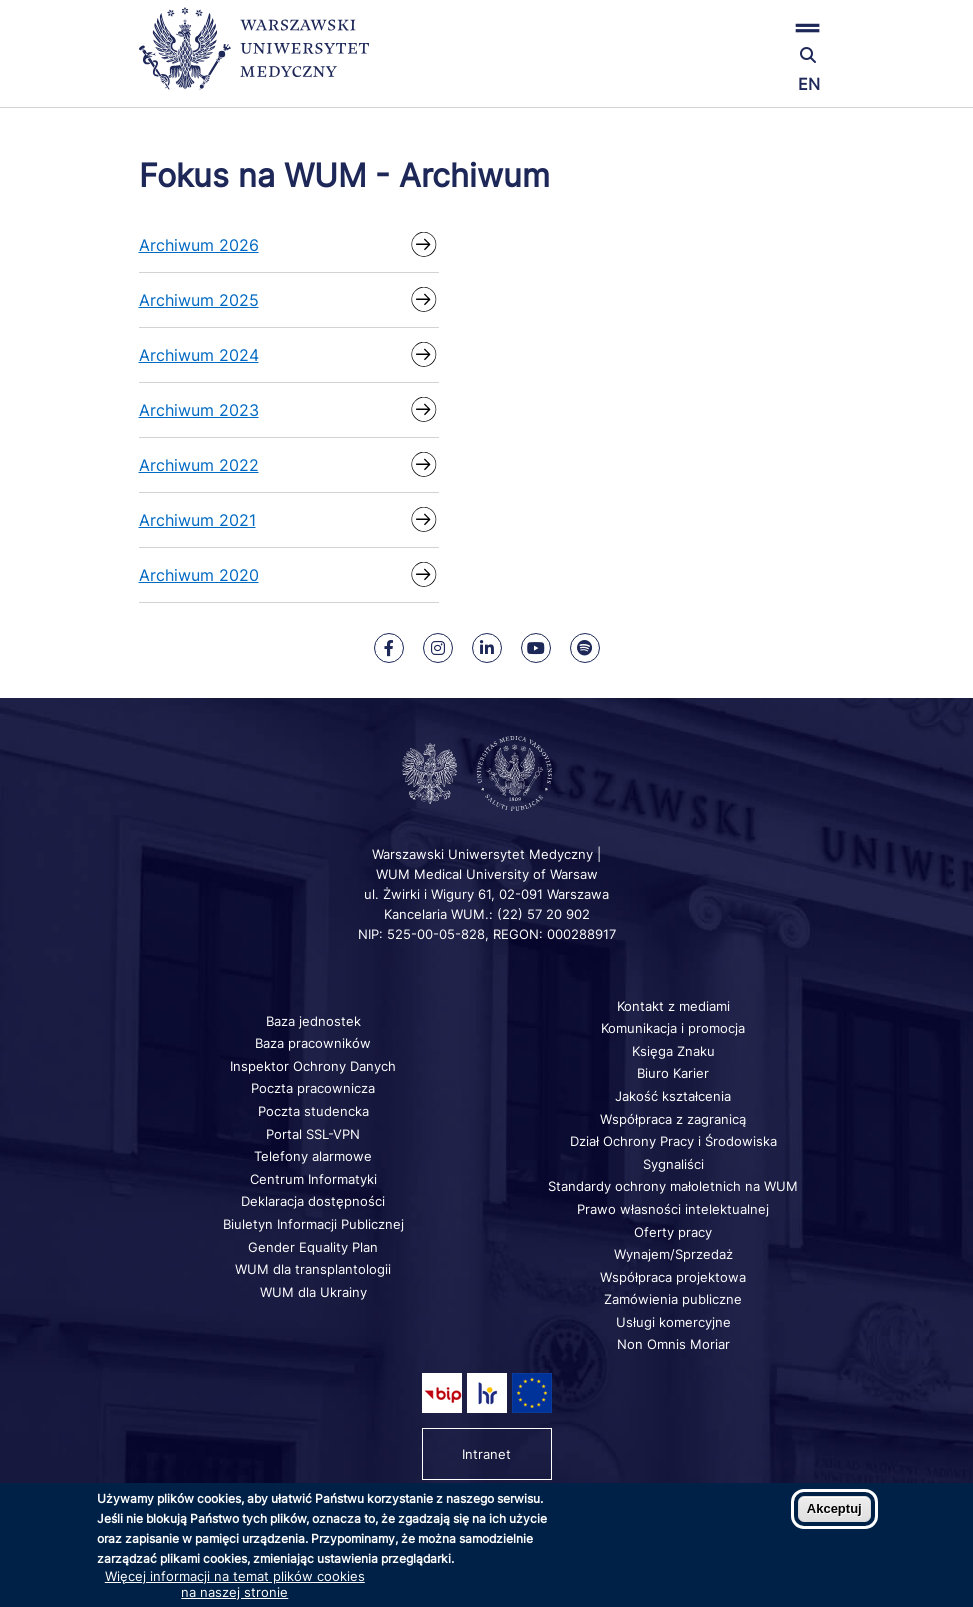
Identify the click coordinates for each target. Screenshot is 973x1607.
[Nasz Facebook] (389, 648)
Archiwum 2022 (199, 465)
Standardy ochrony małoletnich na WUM (673, 1186)
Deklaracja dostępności (313, 1201)
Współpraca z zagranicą (673, 1119)
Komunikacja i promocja (673, 1028)
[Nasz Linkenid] (487, 648)
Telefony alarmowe (313, 1156)
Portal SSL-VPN (313, 1134)
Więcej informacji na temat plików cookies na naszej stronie (235, 1584)
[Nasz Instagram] (438, 648)
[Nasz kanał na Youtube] (536, 648)
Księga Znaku (673, 1051)
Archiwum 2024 (199, 355)
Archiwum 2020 (199, 575)
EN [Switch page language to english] (809, 84)
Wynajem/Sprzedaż (673, 1254)
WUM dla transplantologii (313, 1269)
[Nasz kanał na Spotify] (585, 648)
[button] (719, 27)
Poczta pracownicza (313, 1088)
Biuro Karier (673, 1073)
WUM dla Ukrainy (313, 1292)
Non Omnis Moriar (673, 1344)
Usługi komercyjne (673, 1322)
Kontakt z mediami (673, 1006)
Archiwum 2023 (199, 410)
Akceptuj (834, 1508)
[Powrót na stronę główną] (254, 57)
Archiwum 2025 (199, 300)
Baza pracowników (313, 1043)
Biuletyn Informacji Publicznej (313, 1224)
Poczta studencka (313, 1111)
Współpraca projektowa (673, 1277)
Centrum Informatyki (313, 1179)
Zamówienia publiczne (673, 1299)
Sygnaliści (673, 1164)
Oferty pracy (673, 1232)
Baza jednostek (313, 1021)
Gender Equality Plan (313, 1247)
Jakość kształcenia (673, 1096)
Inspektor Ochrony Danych (313, 1066)
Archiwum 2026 (199, 245)
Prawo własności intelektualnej (673, 1209)
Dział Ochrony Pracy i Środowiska (673, 1141)
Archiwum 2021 (197, 520)
